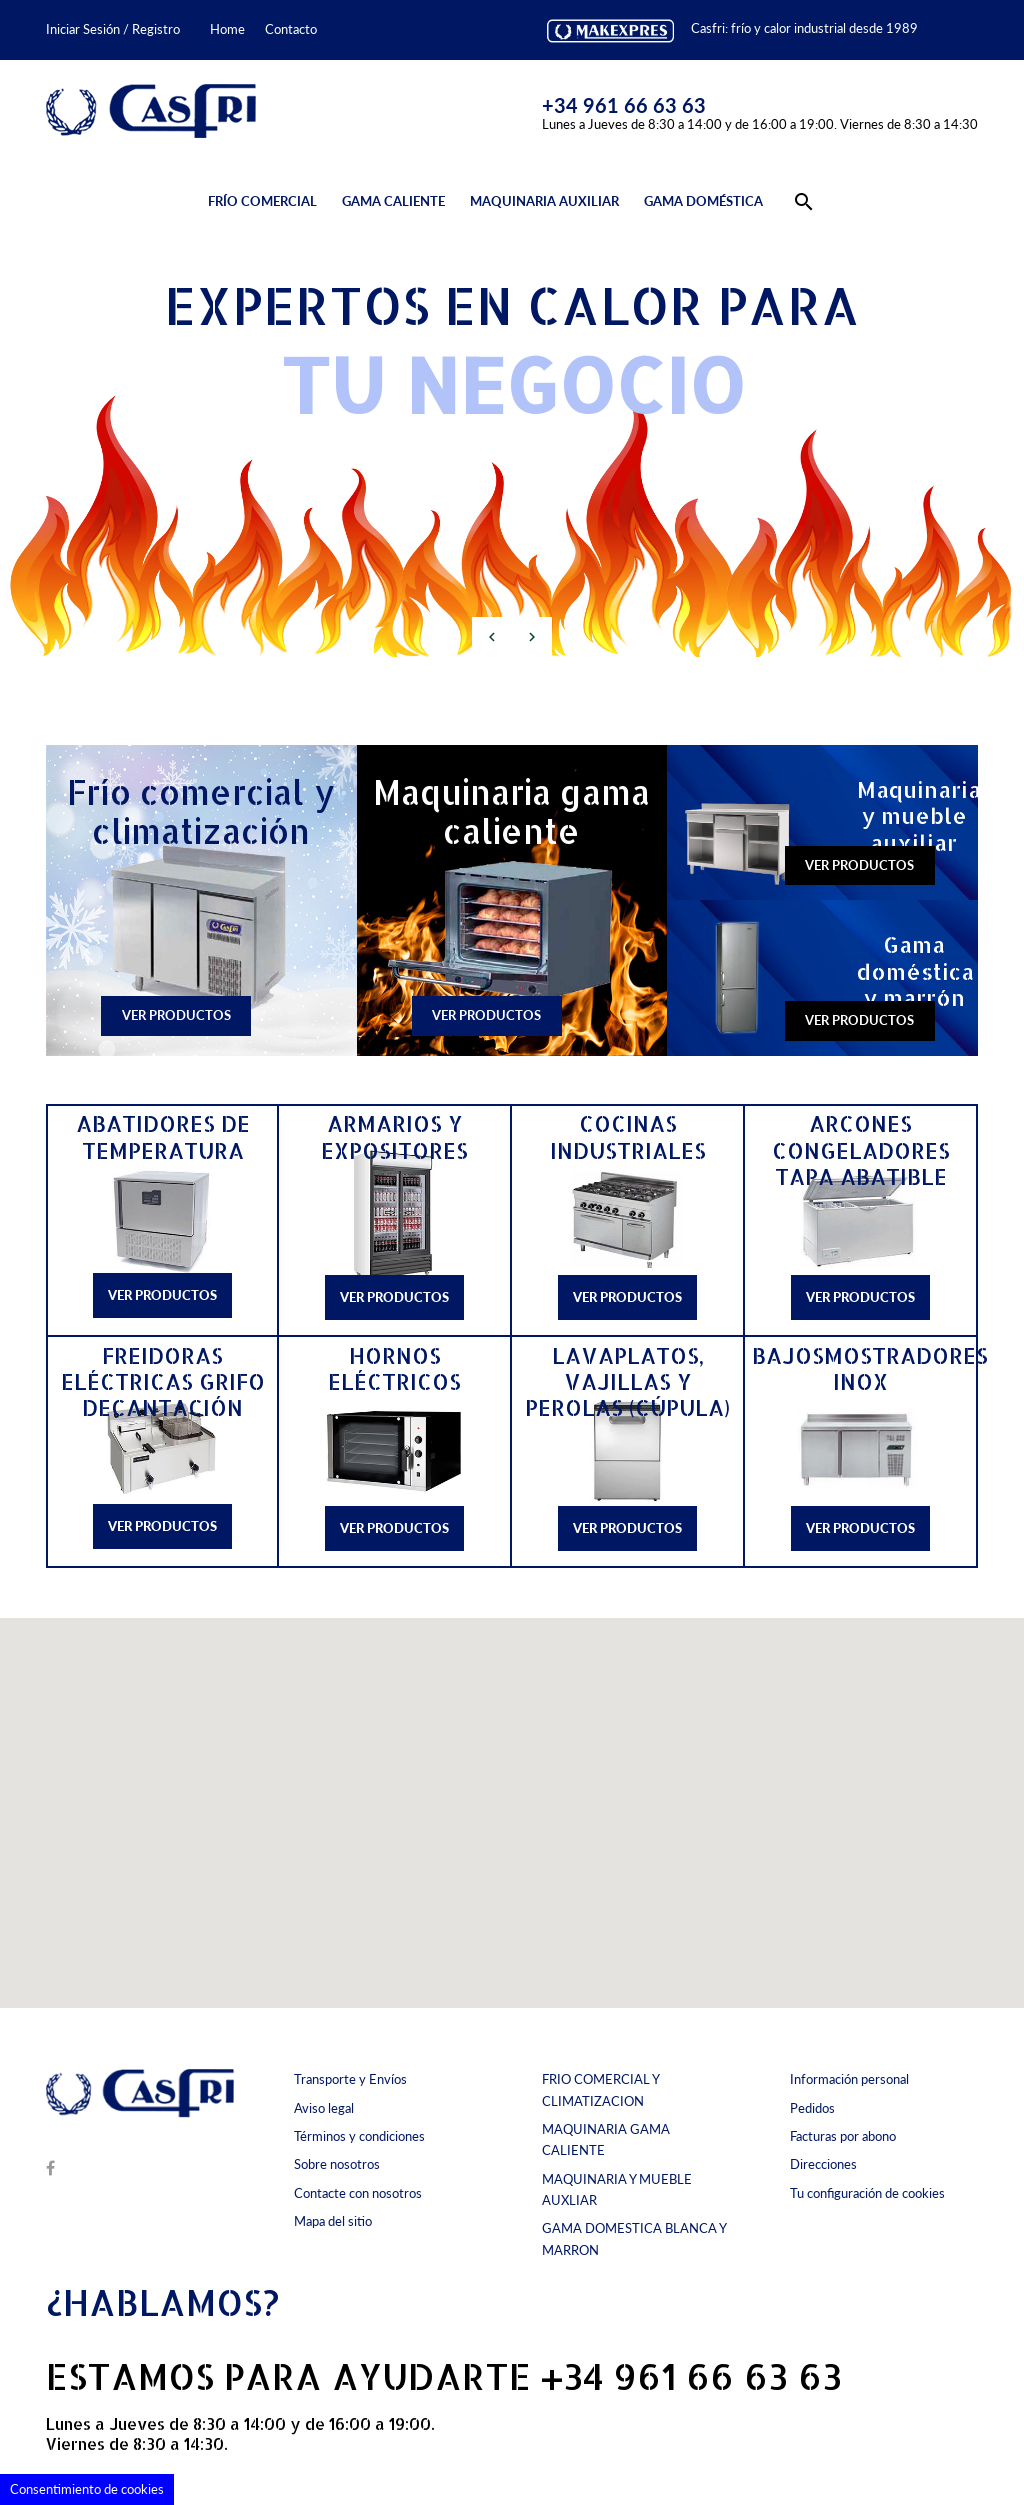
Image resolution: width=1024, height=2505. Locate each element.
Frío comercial (262, 201)
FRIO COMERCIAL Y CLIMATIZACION (600, 2089)
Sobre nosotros (337, 2164)
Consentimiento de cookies (87, 2489)
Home (227, 29)
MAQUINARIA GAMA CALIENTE (606, 2139)
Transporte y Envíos (350, 2079)
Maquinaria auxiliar (544, 201)
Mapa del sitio (333, 2221)
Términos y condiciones (359, 2136)
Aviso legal (324, 2108)
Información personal (849, 2079)
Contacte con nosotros (358, 2193)
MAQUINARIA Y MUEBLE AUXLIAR (617, 2189)
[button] (475, 1781)
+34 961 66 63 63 (624, 105)
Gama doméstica (703, 201)
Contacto (291, 29)
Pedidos (812, 2108)
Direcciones (823, 2164)
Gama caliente (393, 201)
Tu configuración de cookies (867, 2193)
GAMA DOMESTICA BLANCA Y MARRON (634, 2238)
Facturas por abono (843, 2136)
